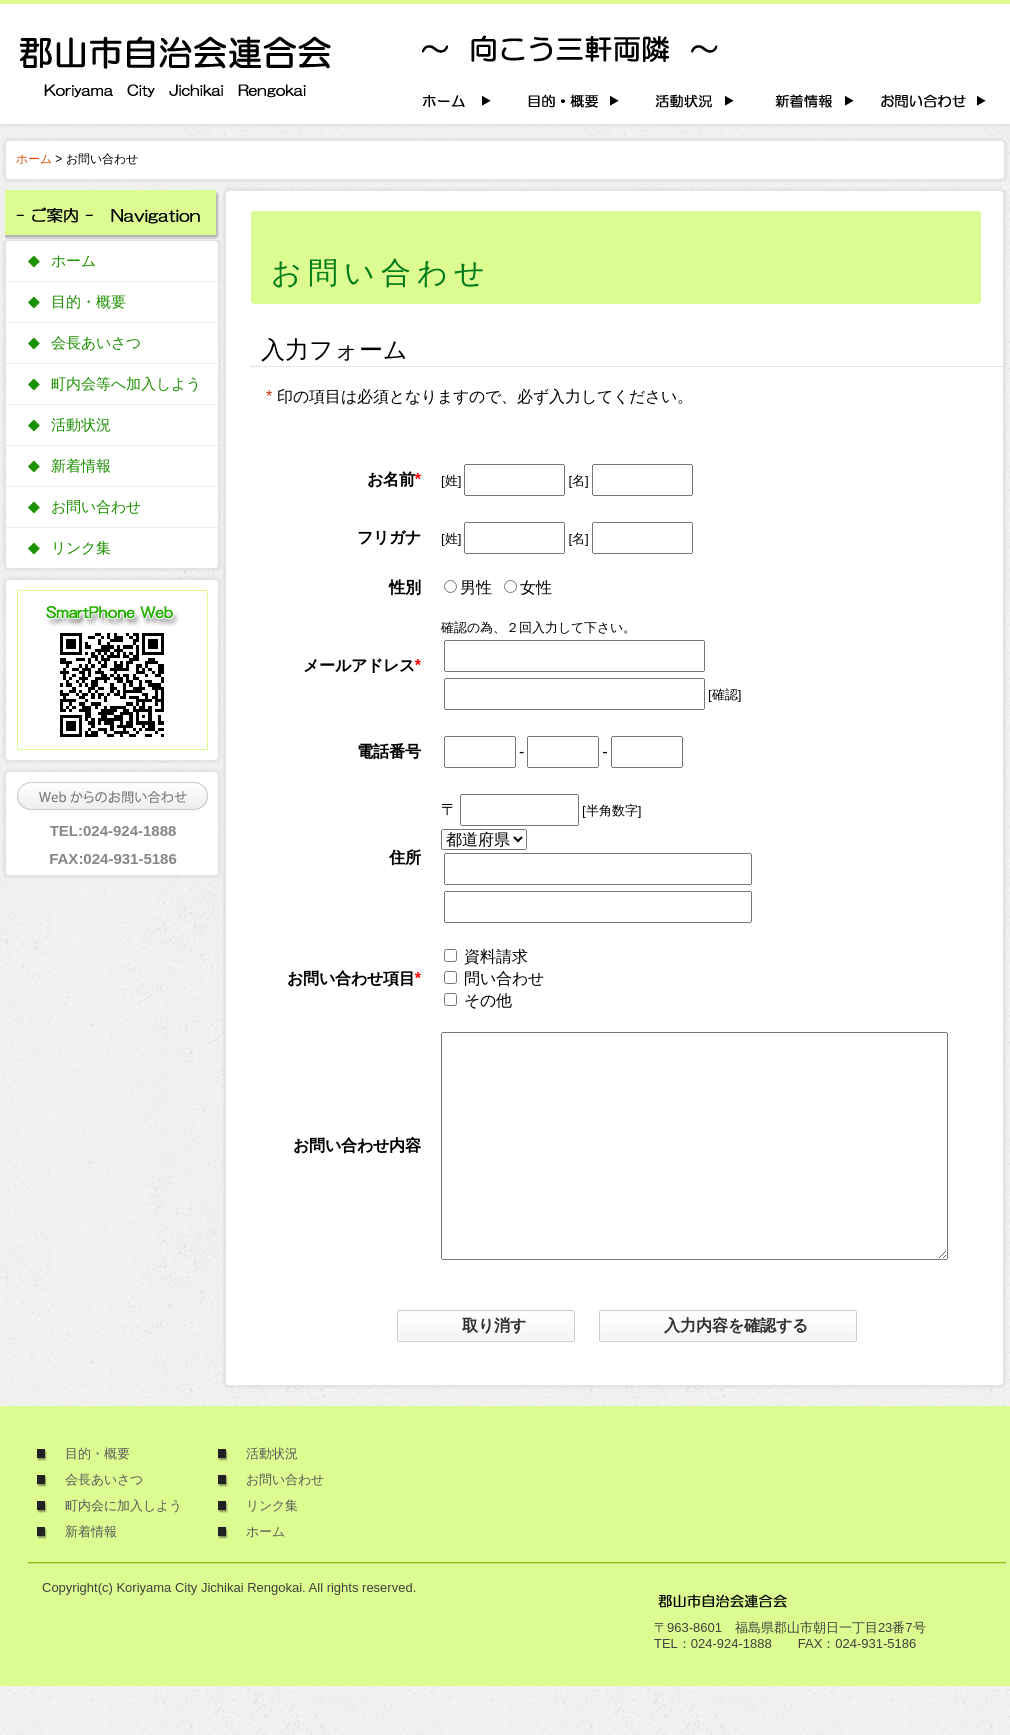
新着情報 (81, 466)
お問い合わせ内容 (357, 1169)
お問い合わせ (96, 507)
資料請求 (496, 956)
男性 (476, 587)
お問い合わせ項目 (351, 978)
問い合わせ (504, 978)
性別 (405, 587)
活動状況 (81, 425)
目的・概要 (88, 302)
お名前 (391, 479)
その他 (488, 1000)
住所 (405, 857)
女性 (536, 587)
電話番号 (389, 751)
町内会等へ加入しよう (126, 384)
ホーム (34, 159)
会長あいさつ (96, 343)
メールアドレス (359, 665)
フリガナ (389, 537)
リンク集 (81, 548)
